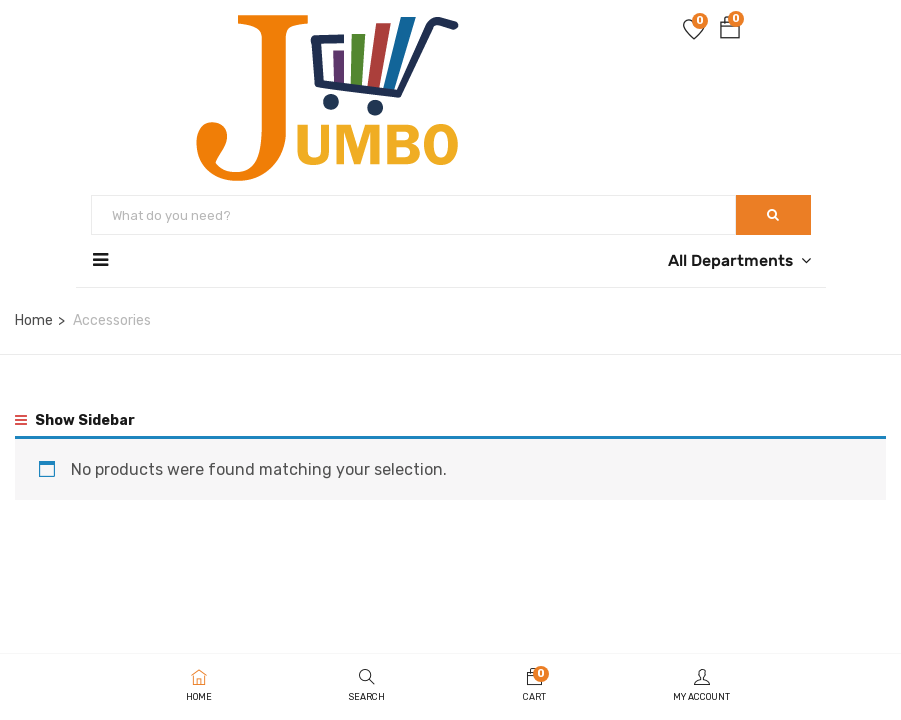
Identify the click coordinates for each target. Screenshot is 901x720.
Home (34, 320)
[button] (730, 31)
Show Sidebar (75, 420)
